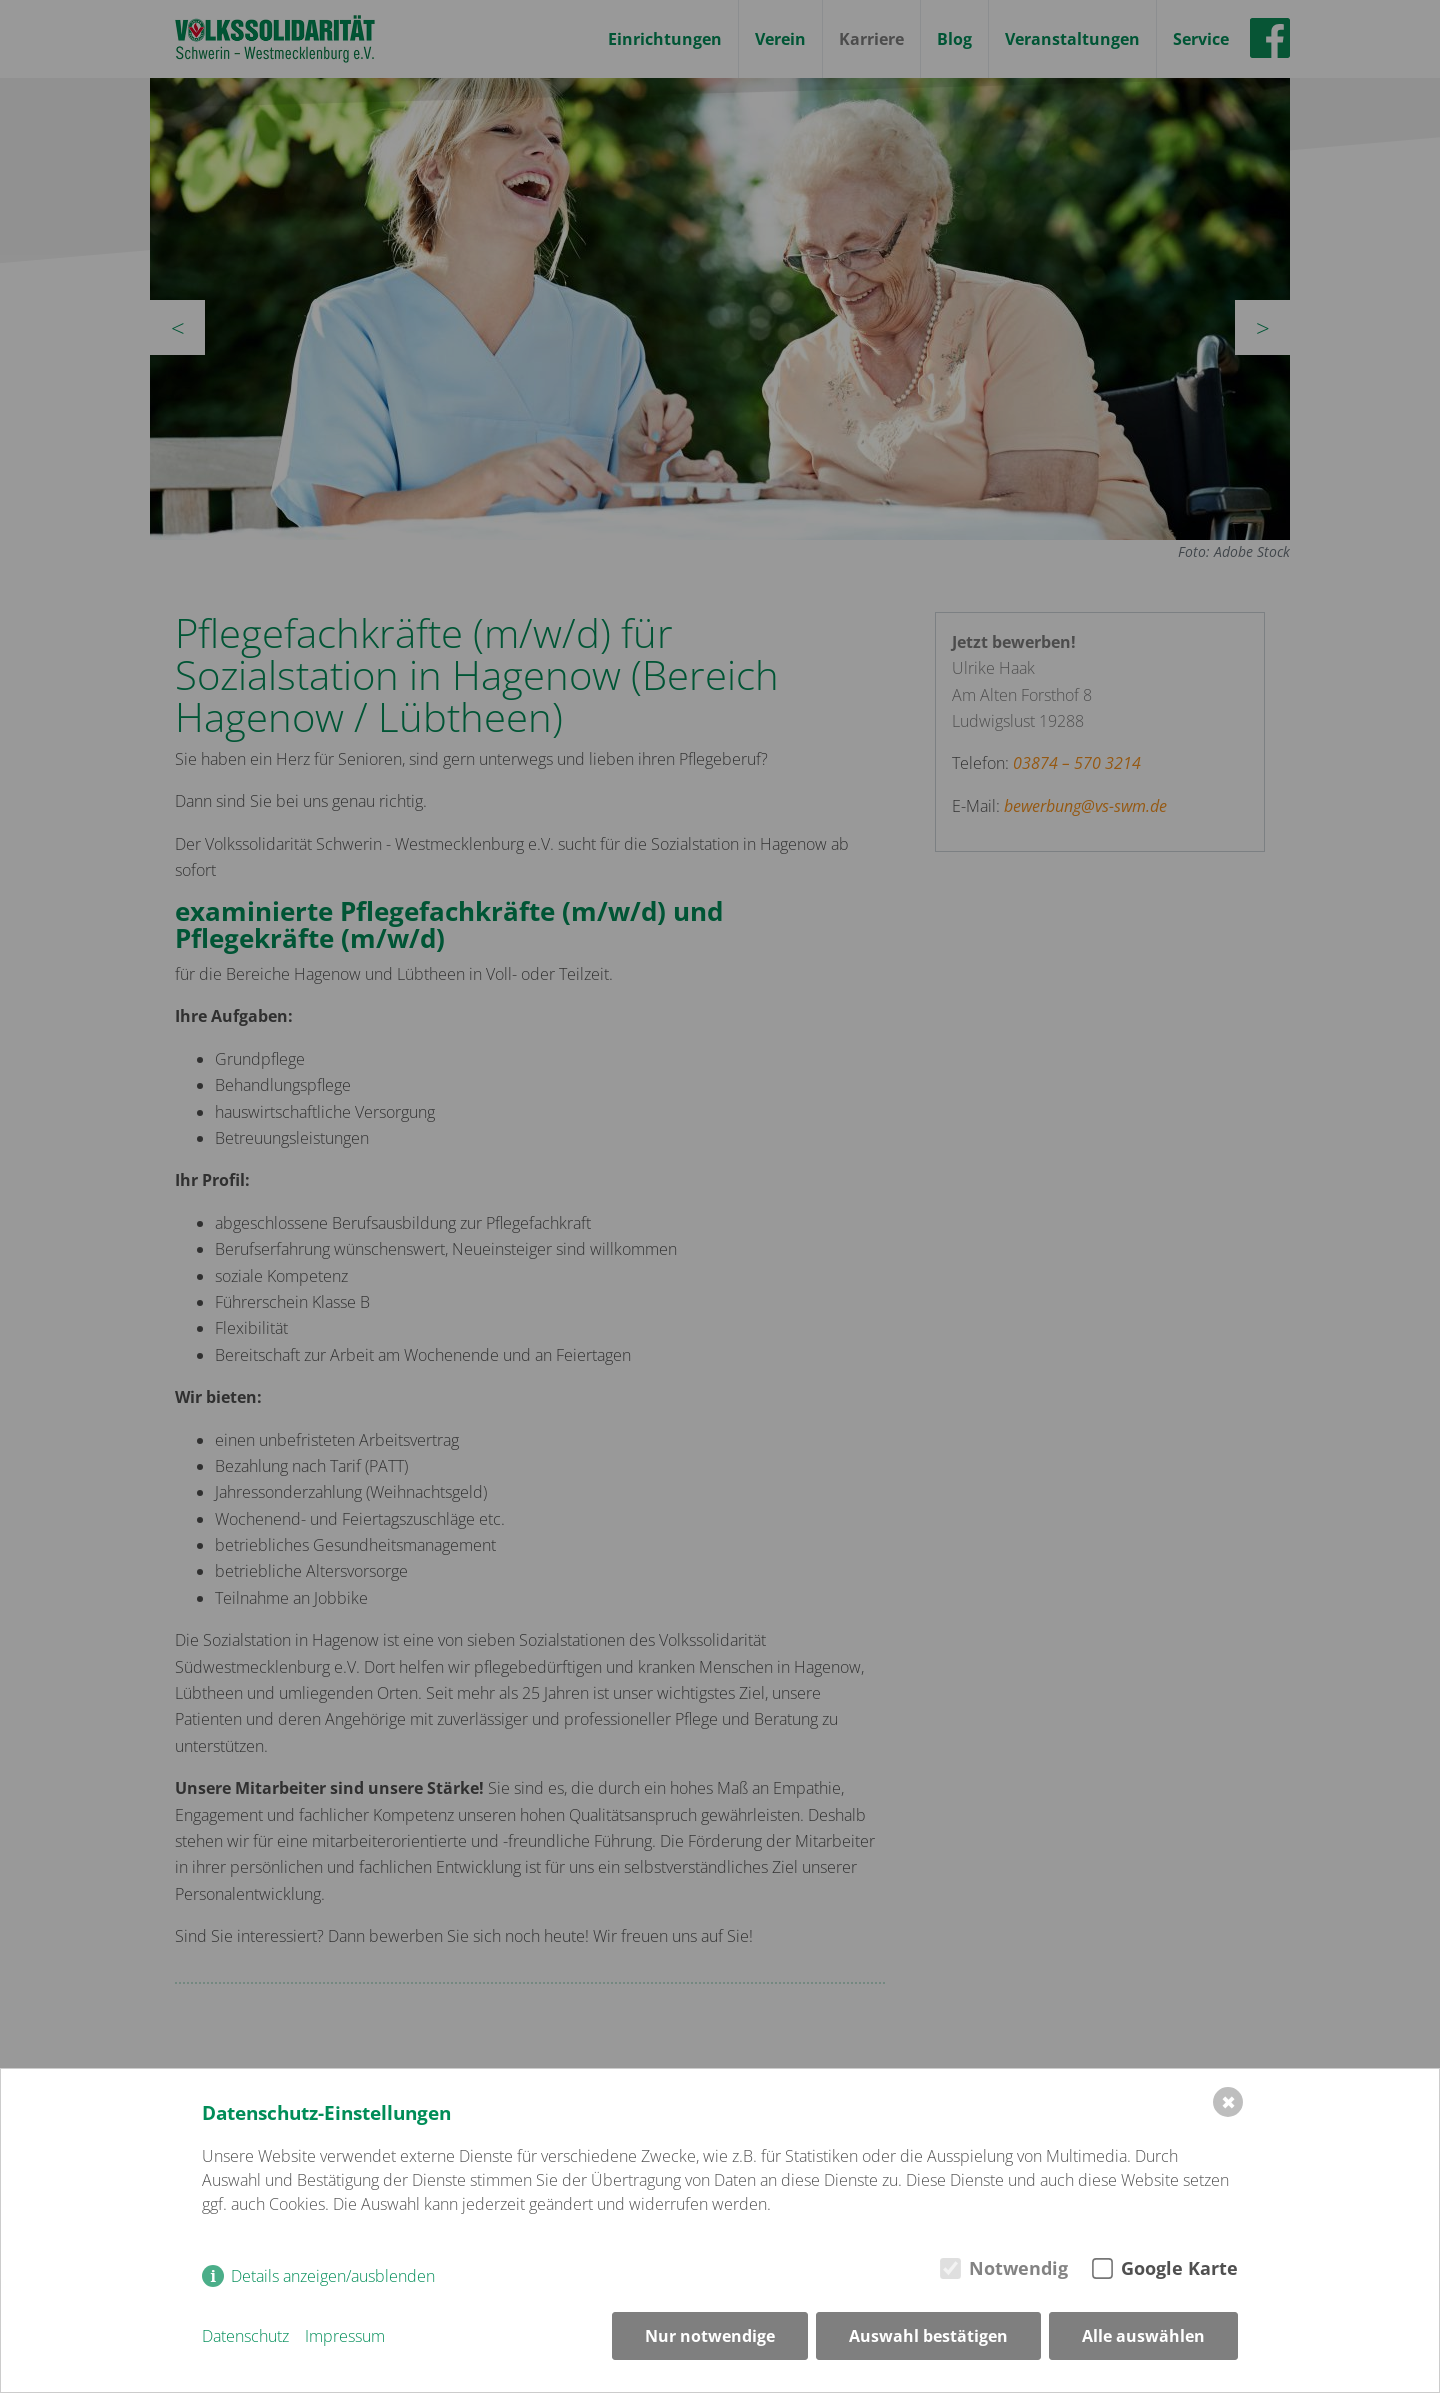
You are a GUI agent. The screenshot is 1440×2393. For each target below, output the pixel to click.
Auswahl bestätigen (928, 2336)
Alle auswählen (1143, 2336)
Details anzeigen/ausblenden (333, 2276)
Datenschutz (245, 2336)
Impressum (345, 2336)
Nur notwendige (710, 2336)
